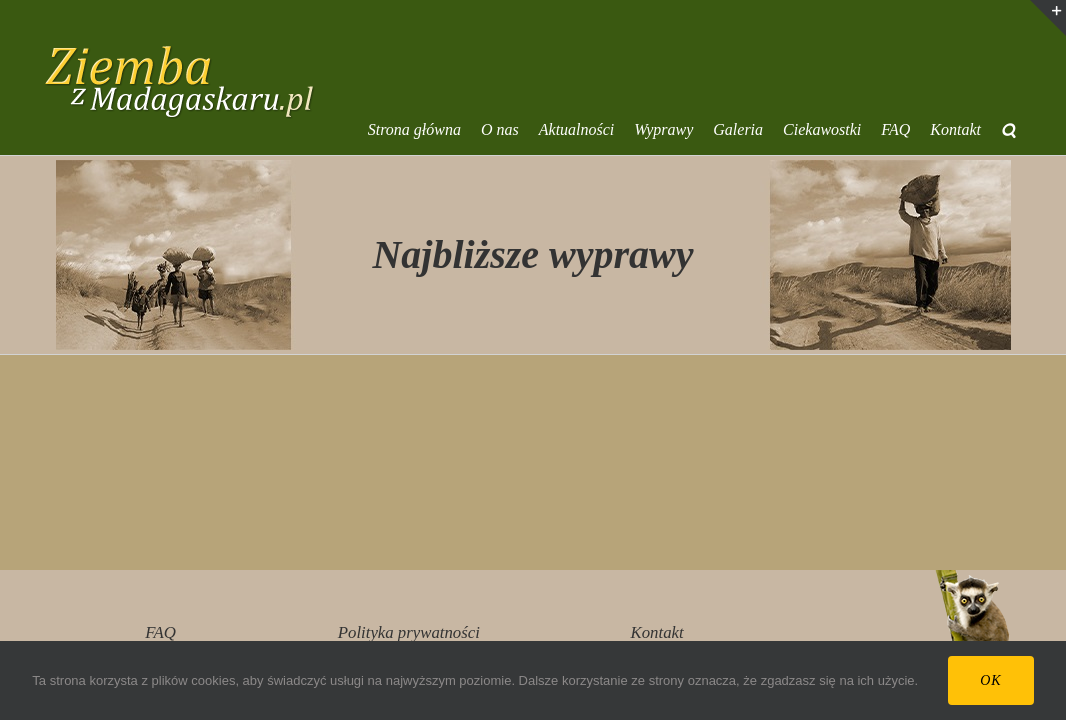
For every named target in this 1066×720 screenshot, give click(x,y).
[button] (1028, 130)
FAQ (160, 632)
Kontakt (657, 632)
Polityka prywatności (409, 632)
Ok (990, 680)
